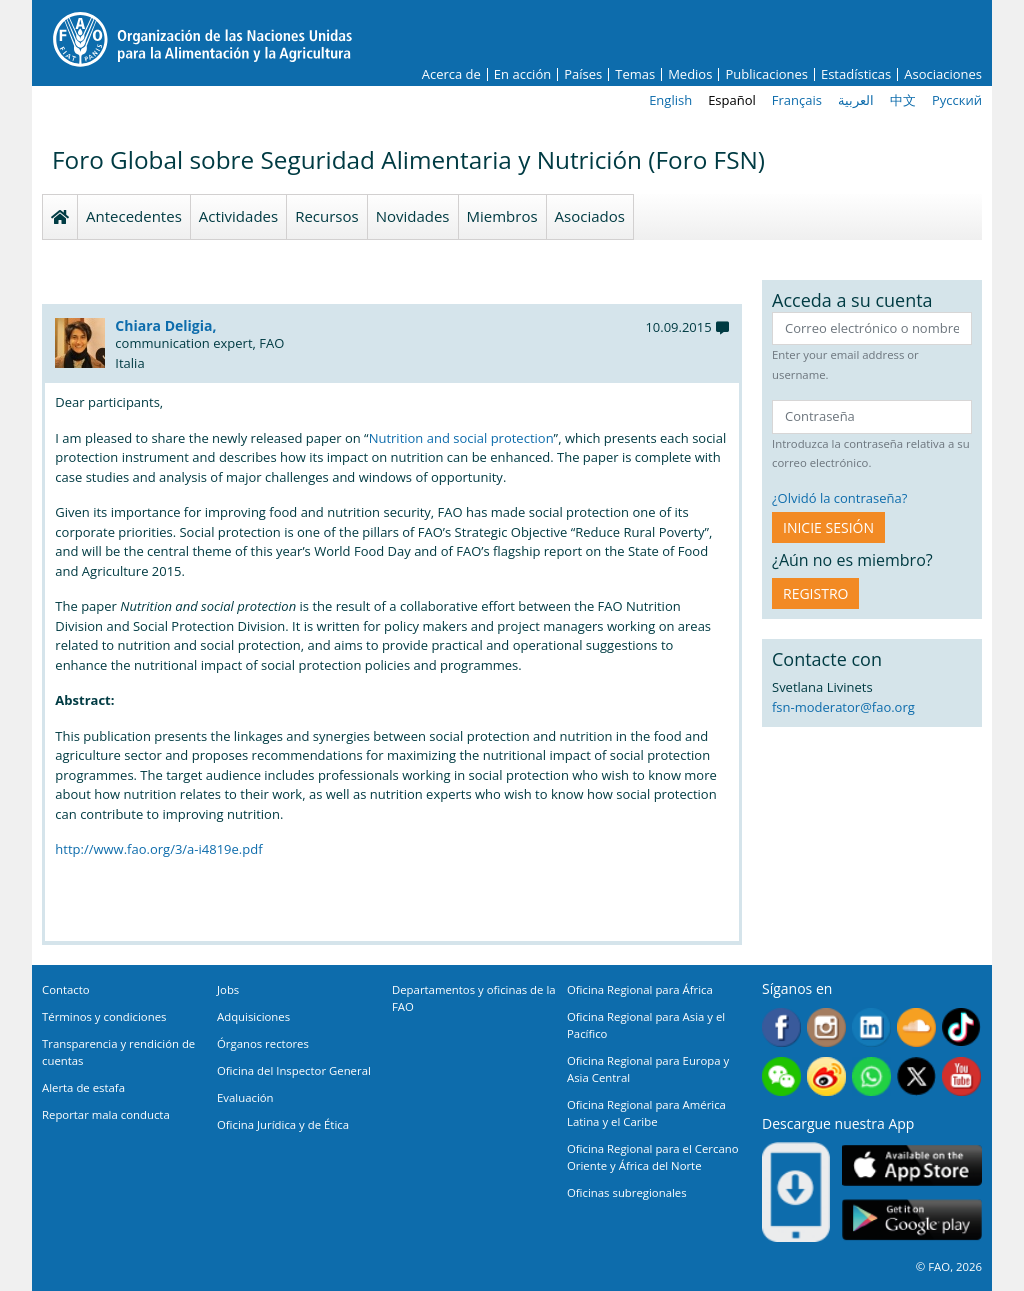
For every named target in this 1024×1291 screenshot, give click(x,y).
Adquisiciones (253, 1016)
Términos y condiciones (104, 1016)
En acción (522, 74)
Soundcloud (916, 1027)
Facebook (781, 1027)
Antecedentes (134, 216)
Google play (912, 1219)
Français (797, 100)
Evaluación (245, 1097)
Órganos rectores (263, 1043)
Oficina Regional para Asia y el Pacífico (646, 1025)
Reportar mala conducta (106, 1114)
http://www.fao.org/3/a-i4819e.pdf (158, 849)
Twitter (916, 1076)
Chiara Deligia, (165, 325)
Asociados (590, 216)
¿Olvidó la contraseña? (839, 498)
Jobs (228, 989)
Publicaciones (766, 74)
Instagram (826, 1027)
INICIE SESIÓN (828, 527)
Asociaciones (943, 74)
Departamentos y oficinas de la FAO (474, 998)
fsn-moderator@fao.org (843, 707)
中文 (903, 100)
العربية (856, 100)
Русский (957, 100)
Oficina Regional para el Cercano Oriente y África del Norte (653, 1157)
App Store (912, 1164)
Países (583, 74)
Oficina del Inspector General (294, 1070)
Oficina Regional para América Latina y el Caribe (646, 1113)
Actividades (238, 216)
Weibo (826, 1076)
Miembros (502, 216)
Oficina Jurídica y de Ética (283, 1124)
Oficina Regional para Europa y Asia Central (648, 1069)
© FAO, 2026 (949, 1266)
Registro (815, 593)
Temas (635, 74)
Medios (690, 74)
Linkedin (871, 1027)
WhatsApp (871, 1076)
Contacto (66, 989)
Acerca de (451, 74)
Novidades (413, 216)
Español (732, 100)
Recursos (327, 216)
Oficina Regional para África (640, 989)
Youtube (961, 1076)
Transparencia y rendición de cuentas (118, 1052)
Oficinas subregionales (627, 1192)
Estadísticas (856, 74)
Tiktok (961, 1027)
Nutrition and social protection (461, 438)
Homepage (60, 217)
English (670, 100)
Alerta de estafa (83, 1087)
